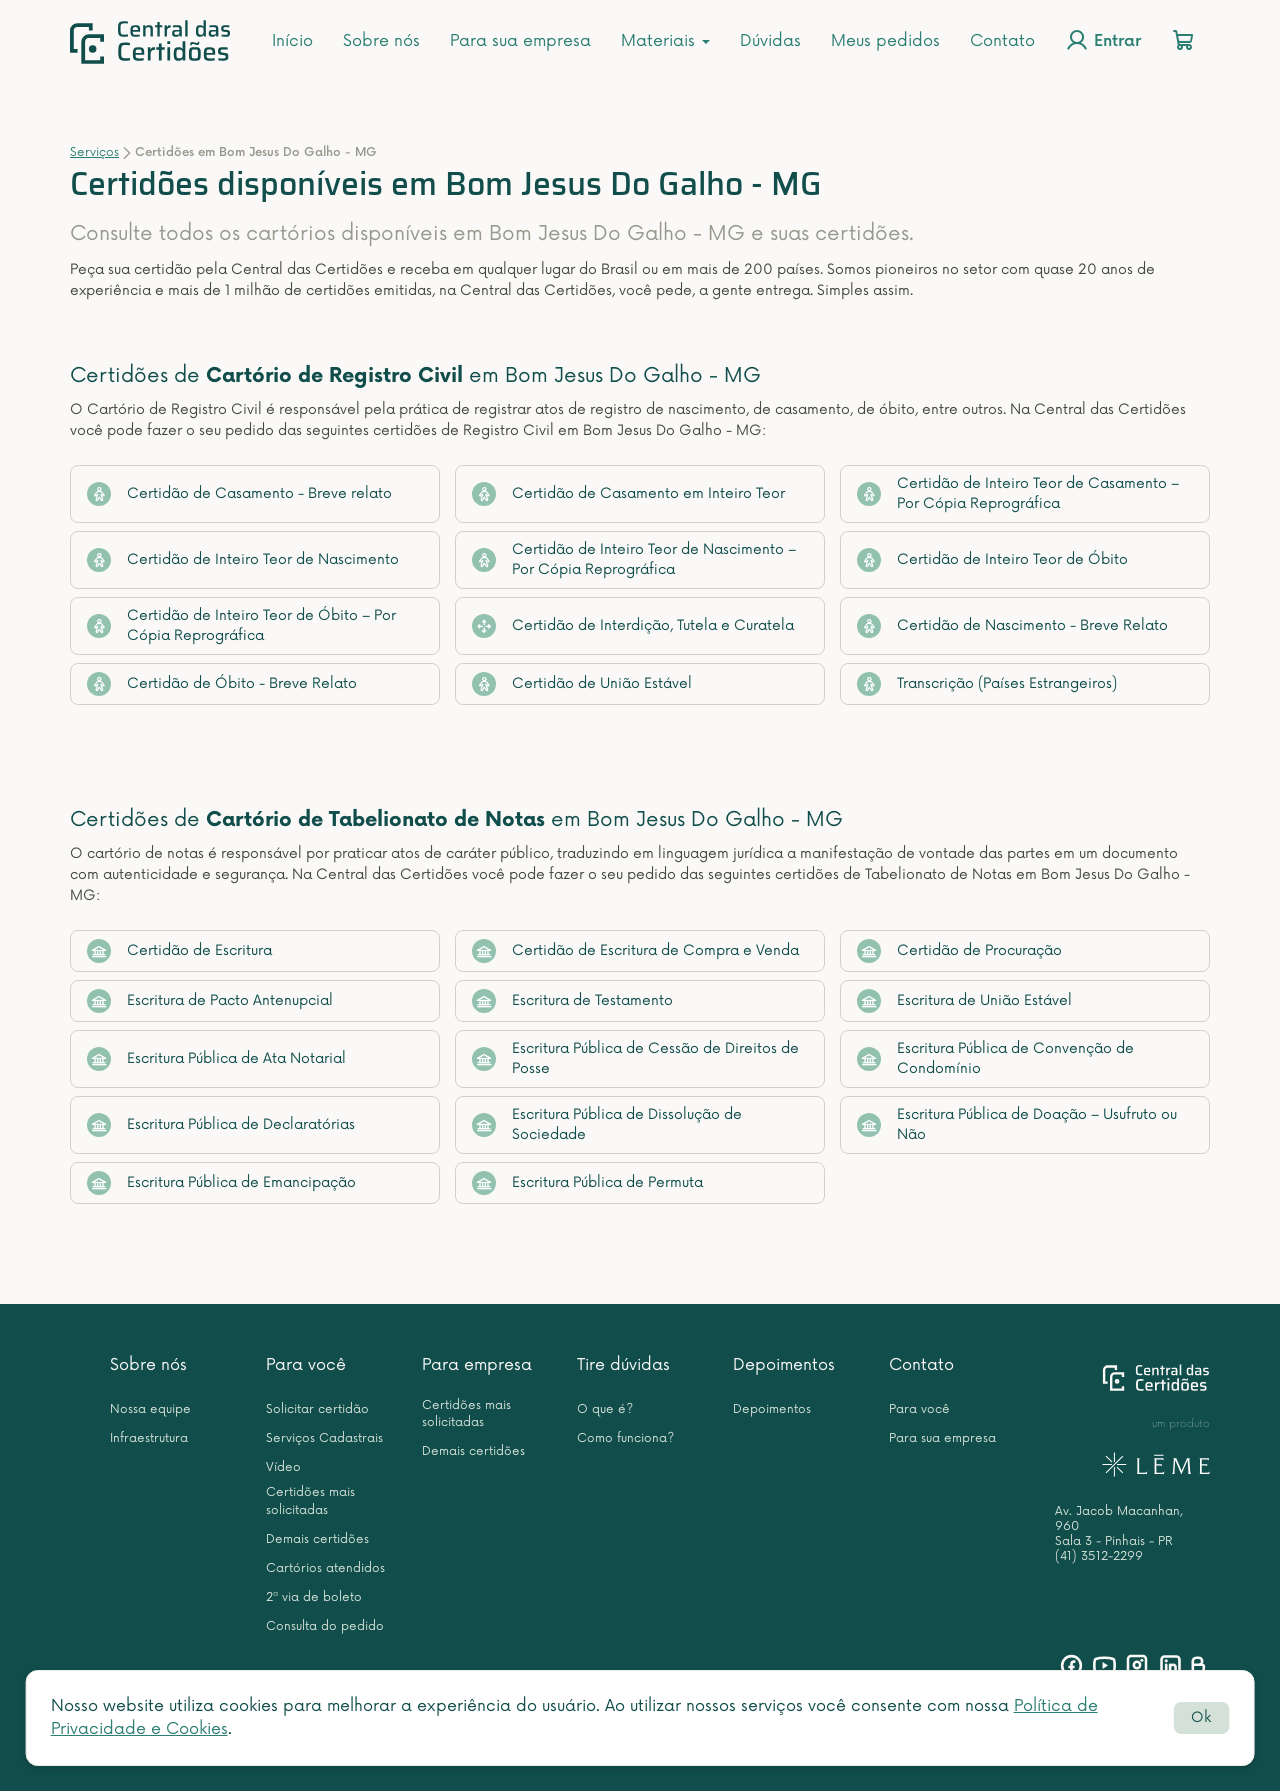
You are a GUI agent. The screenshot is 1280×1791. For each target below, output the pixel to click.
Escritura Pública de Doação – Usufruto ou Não (1017, 1124)
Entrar (1103, 40)
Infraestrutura (149, 1438)
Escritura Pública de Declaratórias (221, 1125)
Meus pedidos (885, 41)
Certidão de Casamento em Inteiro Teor (628, 494)
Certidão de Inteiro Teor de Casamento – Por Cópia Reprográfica (1018, 493)
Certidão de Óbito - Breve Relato (222, 684)
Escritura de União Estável (964, 1001)
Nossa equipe (150, 1409)
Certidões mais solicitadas (310, 1501)
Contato (1002, 41)
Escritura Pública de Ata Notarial (216, 1059)
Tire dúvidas (623, 1365)
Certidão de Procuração (959, 951)
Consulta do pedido (325, 1626)
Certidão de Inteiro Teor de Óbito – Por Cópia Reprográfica (241, 625)
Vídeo (283, 1467)
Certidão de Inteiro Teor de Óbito (992, 560)
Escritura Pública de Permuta (587, 1183)
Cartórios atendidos (325, 1568)
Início (292, 41)
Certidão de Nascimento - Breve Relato (1012, 626)
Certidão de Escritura (179, 951)
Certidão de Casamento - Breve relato (239, 494)
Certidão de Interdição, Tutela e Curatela (633, 626)
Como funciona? (625, 1438)
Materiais (665, 41)
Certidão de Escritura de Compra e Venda (635, 951)
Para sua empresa (520, 41)
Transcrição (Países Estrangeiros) (987, 684)
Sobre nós (381, 41)
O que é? (605, 1409)
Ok (1201, 1717)
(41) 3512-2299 (1099, 1556)
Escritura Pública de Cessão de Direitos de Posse (635, 1058)
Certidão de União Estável (582, 684)
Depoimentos (784, 1365)
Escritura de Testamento (572, 1001)
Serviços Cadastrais (324, 1438)
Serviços (94, 152)
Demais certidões (317, 1539)
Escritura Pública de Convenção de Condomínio (995, 1058)
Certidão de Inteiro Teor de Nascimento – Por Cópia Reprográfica (634, 559)
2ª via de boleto (314, 1597)
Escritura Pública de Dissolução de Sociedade (607, 1124)
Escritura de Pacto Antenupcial (210, 1001)
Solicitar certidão (317, 1409)
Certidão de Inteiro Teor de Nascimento (243, 560)
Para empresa (477, 1365)
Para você (306, 1365)
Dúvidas (770, 41)
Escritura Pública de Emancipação (221, 1183)
